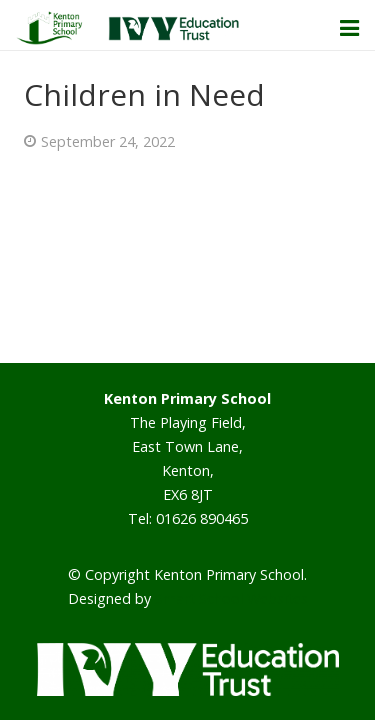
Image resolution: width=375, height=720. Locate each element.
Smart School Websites (231, 598)
